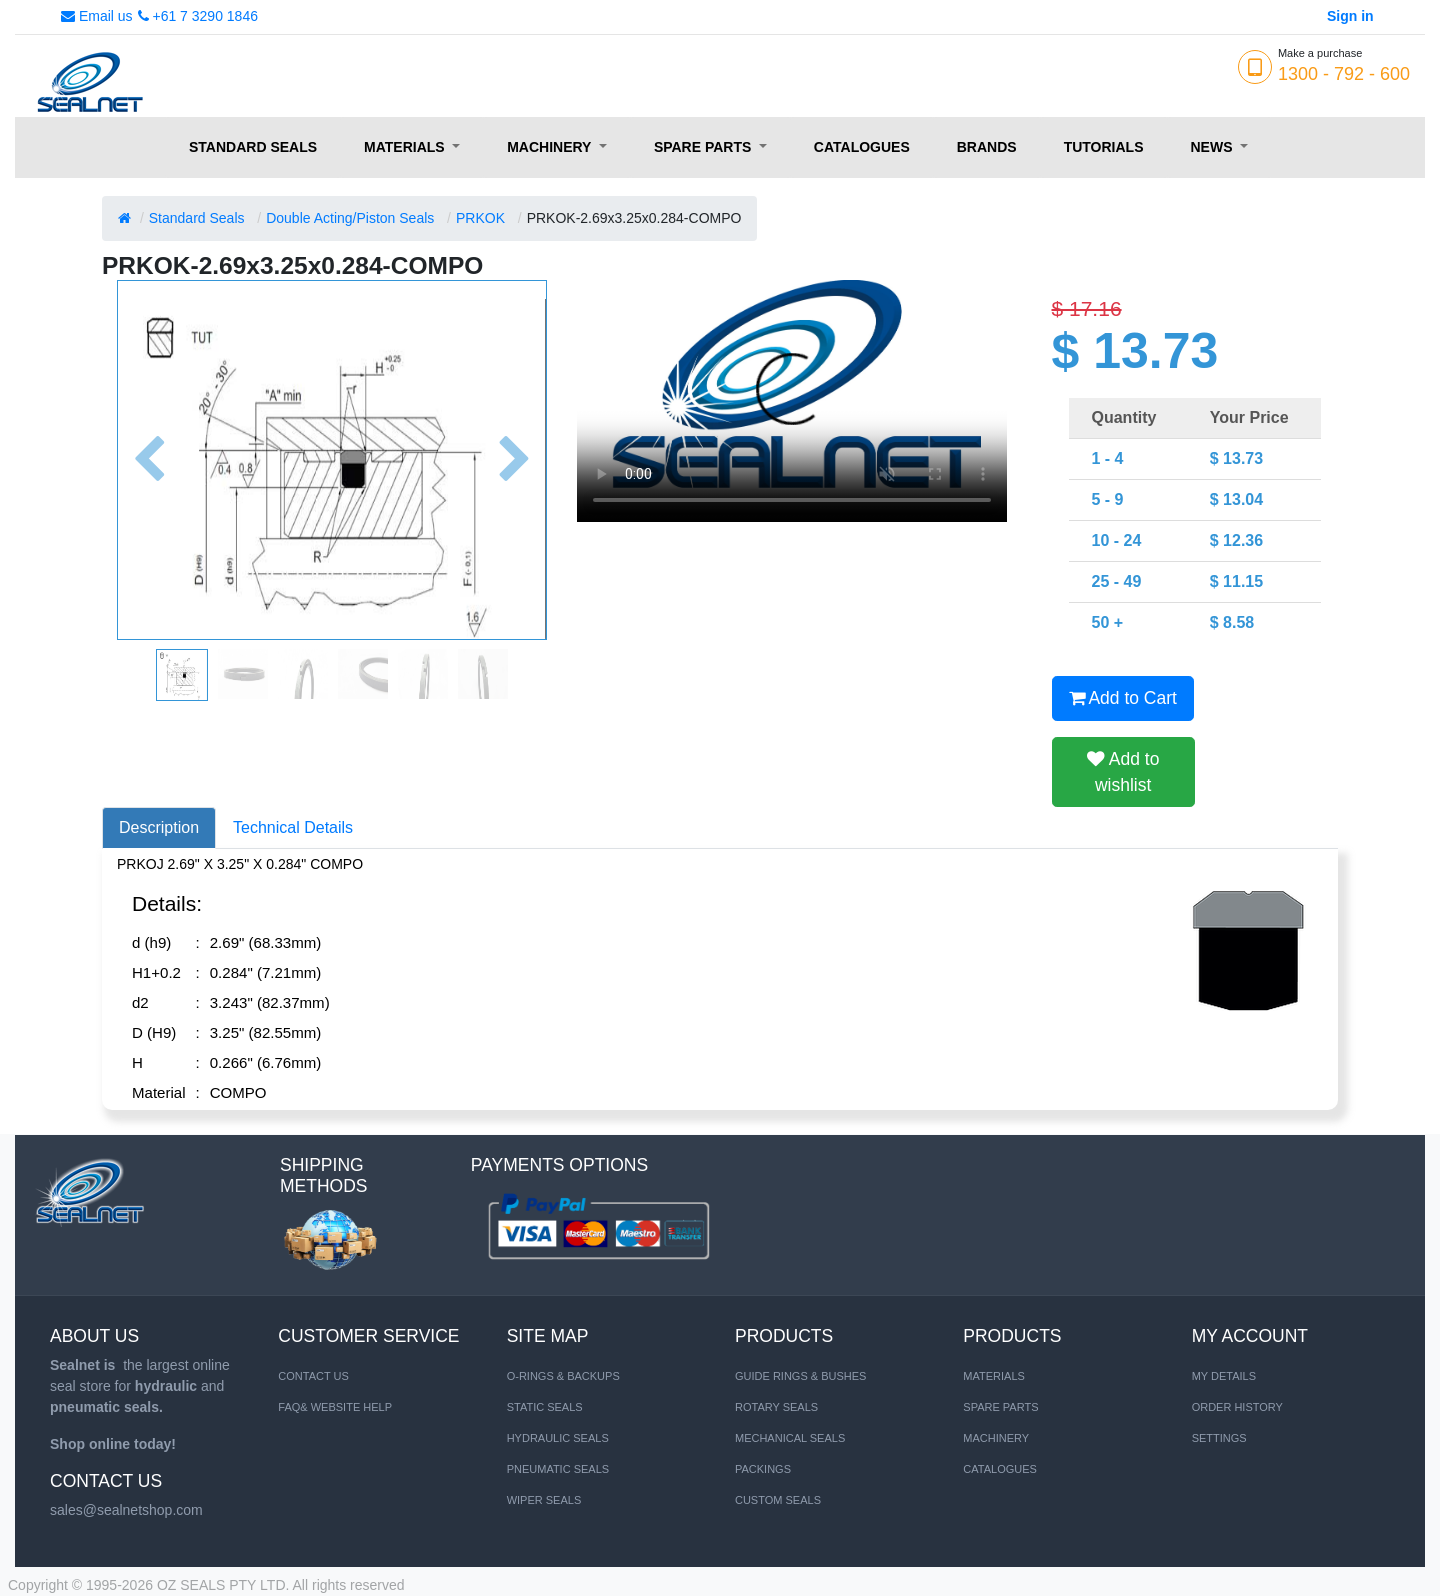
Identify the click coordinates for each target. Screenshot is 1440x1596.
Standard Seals (197, 218)
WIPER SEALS (544, 1500)
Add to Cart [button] (1123, 698)
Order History (1237, 1407)
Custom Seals (778, 1500)
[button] (149, 460)
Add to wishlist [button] (1123, 772)
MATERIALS (994, 1376)
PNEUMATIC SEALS (558, 1469)
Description (159, 827)
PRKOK (480, 218)
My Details (1224, 1376)
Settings (1219, 1438)
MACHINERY (996, 1438)
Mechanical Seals (790, 1438)
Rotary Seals (776, 1407)
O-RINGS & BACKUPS (563, 1376)
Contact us (313, 1376)
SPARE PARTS (1000, 1407)
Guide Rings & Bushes (800, 1376)
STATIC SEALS (545, 1407)
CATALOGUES (1000, 1469)
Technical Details (293, 827)
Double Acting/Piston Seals (350, 218)
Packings (763, 1469)
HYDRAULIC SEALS (558, 1438)
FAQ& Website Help (335, 1407)
